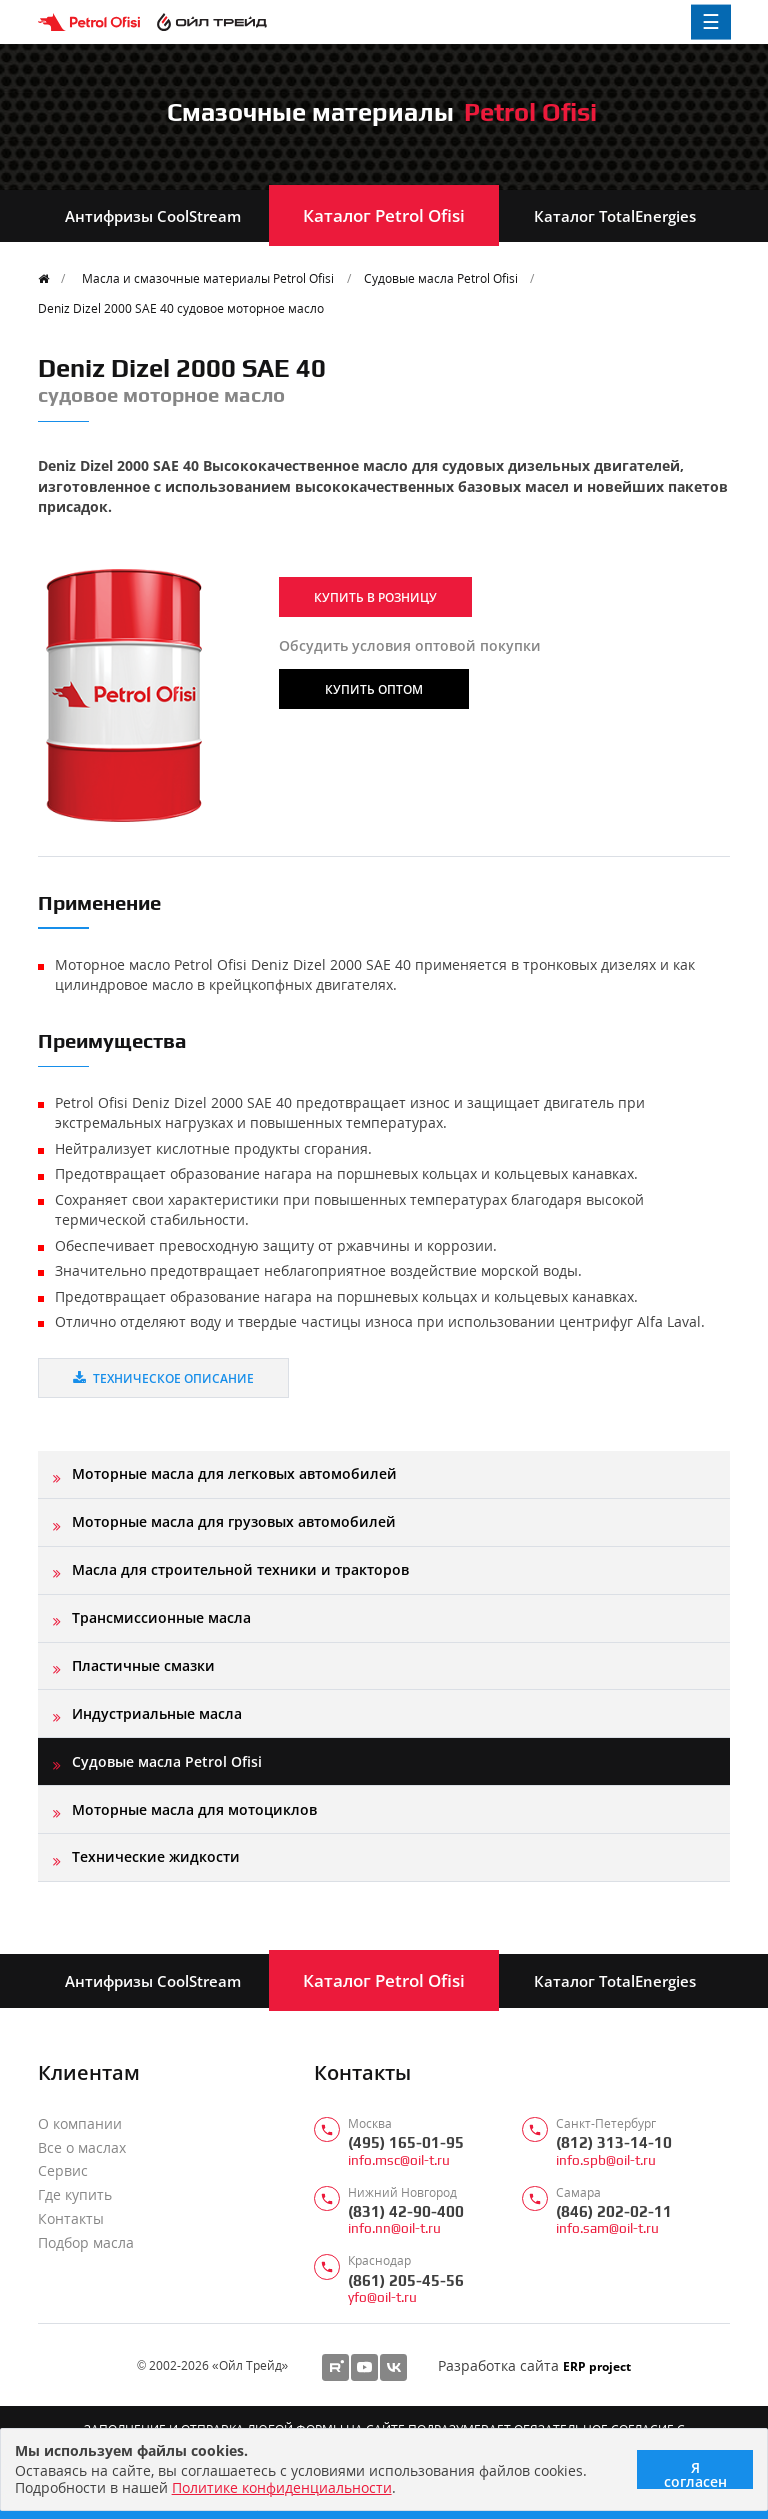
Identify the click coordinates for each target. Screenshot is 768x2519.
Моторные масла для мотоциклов (194, 1809)
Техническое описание (163, 1378)
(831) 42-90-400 (406, 2211)
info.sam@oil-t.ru (607, 2228)
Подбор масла (86, 2243)
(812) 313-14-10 (614, 2142)
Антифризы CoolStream (153, 216)
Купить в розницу (375, 597)
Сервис (63, 2171)
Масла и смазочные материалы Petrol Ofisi (208, 278)
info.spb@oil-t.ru (606, 2160)
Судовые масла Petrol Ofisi (441, 278)
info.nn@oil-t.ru (394, 2228)
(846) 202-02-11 (614, 2211)
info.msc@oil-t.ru (399, 2160)
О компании (80, 2124)
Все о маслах (82, 2148)
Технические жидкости (156, 1856)
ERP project (597, 2366)
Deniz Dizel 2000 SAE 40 (181, 308)
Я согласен (695, 2473)
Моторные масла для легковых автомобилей (234, 1473)
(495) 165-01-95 (406, 2142)
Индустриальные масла (157, 1713)
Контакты (71, 2219)
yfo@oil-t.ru (382, 2297)
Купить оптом (374, 689)
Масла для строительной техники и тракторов (240, 1569)
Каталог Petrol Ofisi (384, 215)
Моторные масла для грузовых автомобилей (234, 1521)
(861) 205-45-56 (406, 2280)
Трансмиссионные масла (161, 1617)
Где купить (75, 2195)
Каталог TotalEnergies (615, 216)
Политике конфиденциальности (282, 2487)
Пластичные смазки (143, 1665)
